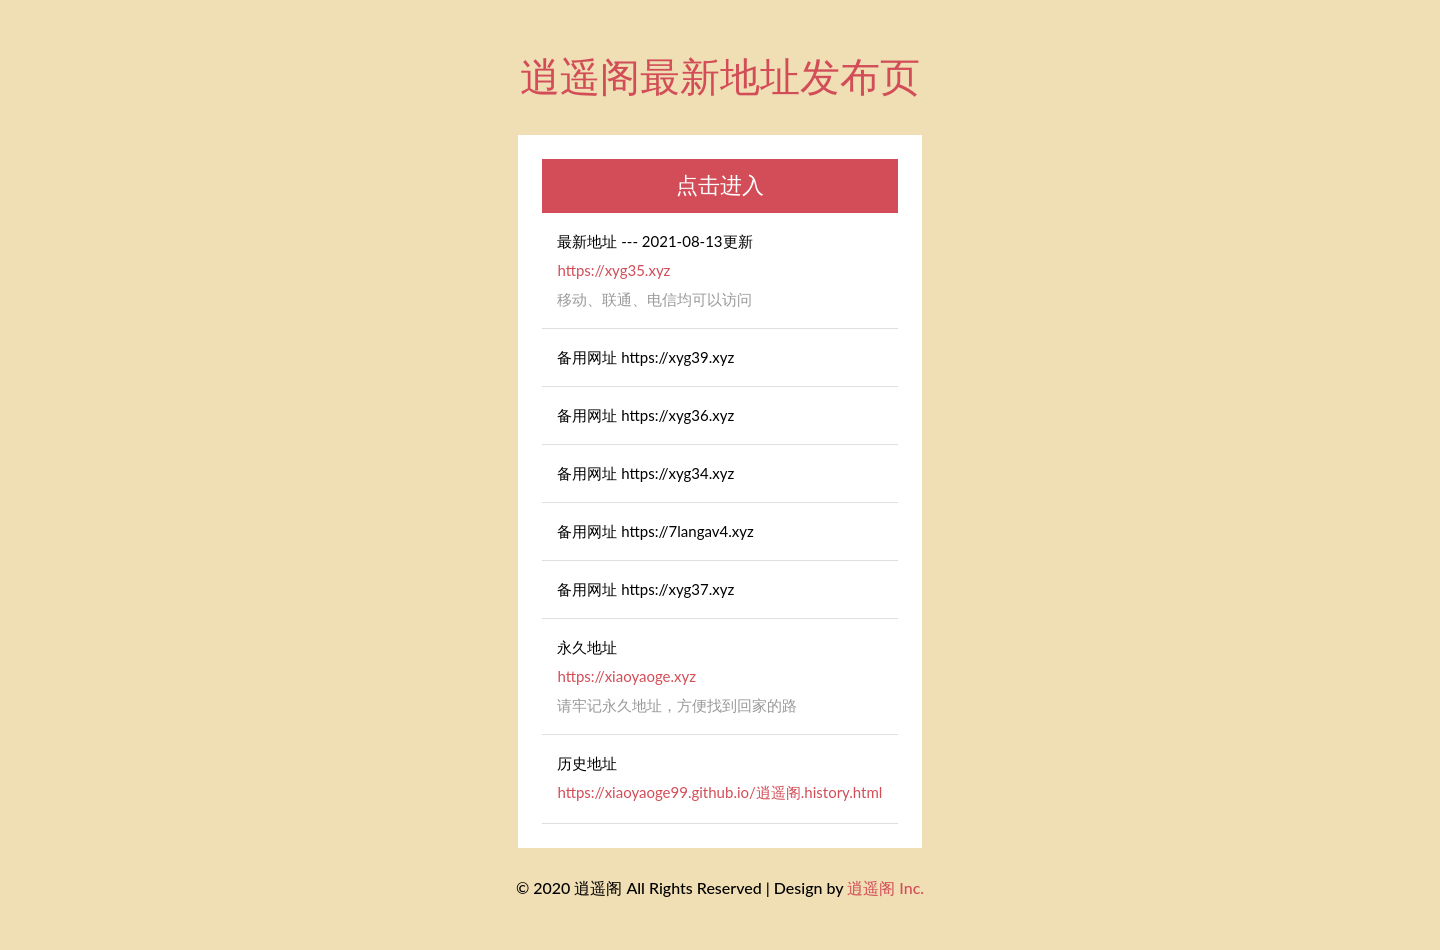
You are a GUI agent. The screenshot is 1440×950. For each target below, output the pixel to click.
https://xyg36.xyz (677, 415)
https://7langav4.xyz (687, 531)
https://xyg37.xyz (677, 589)
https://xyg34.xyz (677, 473)
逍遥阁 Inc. (885, 887)
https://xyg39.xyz (677, 357)
